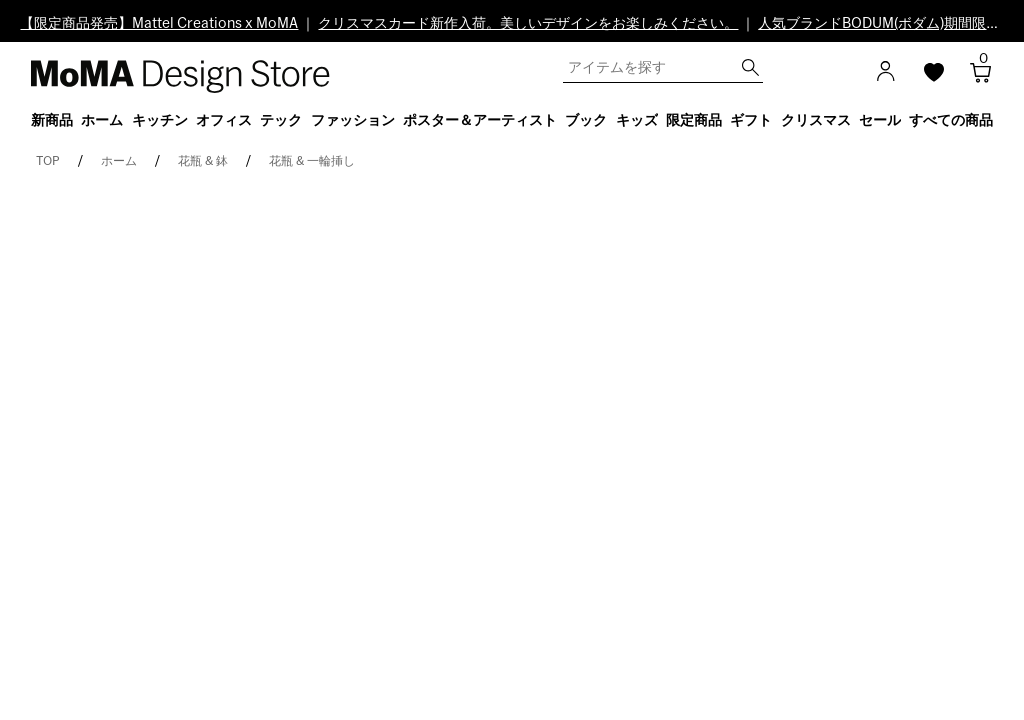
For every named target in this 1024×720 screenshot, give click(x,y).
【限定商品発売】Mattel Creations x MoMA (159, 24)
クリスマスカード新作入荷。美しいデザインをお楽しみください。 (528, 24)
